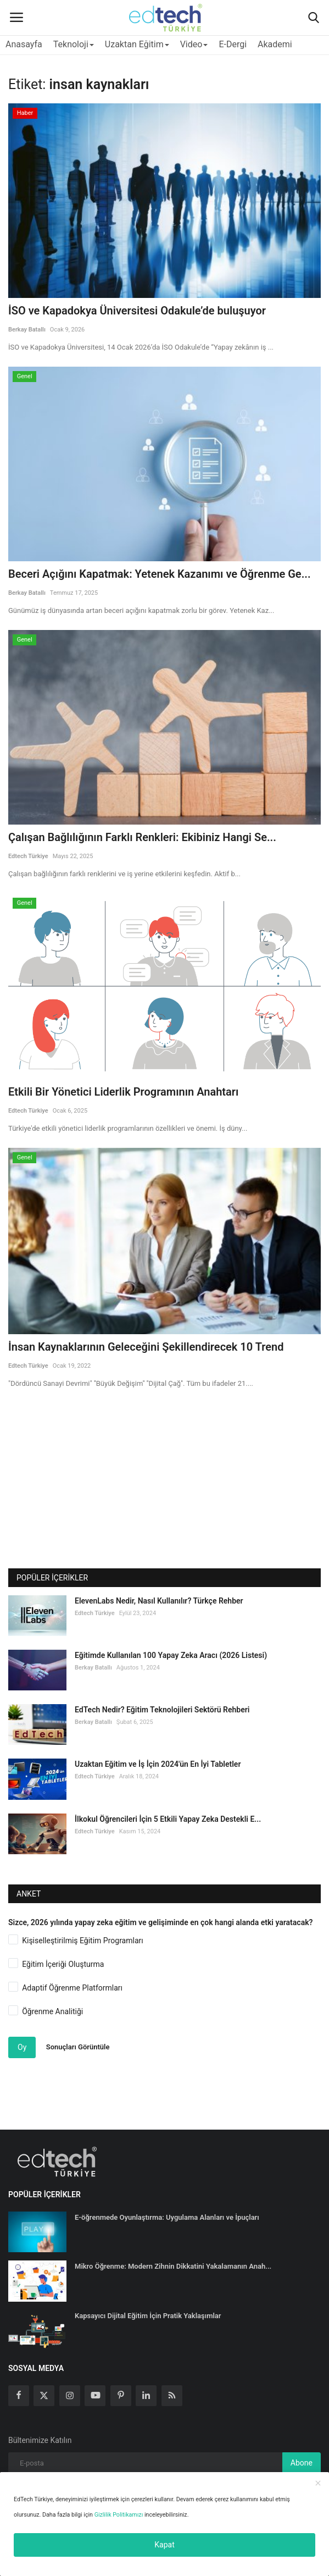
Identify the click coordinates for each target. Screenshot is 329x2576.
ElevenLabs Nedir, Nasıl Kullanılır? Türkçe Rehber (159, 1600)
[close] (318, 2484)
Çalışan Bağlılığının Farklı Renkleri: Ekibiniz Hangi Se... (142, 837)
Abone (302, 2462)
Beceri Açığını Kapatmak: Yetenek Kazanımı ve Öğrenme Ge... (159, 574)
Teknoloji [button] (73, 44)
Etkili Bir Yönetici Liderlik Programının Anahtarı (123, 1091)
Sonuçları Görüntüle (78, 2047)
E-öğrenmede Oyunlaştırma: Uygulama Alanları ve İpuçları (167, 2217)
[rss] (171, 2395)
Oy (22, 2047)
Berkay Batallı (27, 329)
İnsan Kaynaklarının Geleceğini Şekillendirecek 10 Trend (146, 1346)
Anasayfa (23, 44)
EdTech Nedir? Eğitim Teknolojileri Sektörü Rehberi (162, 1709)
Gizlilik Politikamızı (118, 2514)
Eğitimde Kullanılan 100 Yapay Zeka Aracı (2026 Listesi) (171, 1655)
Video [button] (194, 44)
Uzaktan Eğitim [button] (137, 44)
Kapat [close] (164, 2544)
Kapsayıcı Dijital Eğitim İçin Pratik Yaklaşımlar (148, 2316)
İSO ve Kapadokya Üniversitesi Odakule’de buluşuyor (137, 310)
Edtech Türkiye (28, 856)
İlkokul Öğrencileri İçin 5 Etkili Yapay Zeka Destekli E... (168, 1819)
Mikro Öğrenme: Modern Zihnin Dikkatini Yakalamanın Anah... (173, 2266)
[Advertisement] (164, 1488)
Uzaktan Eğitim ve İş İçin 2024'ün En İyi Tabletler (158, 1764)
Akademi (275, 44)
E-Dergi (233, 44)
